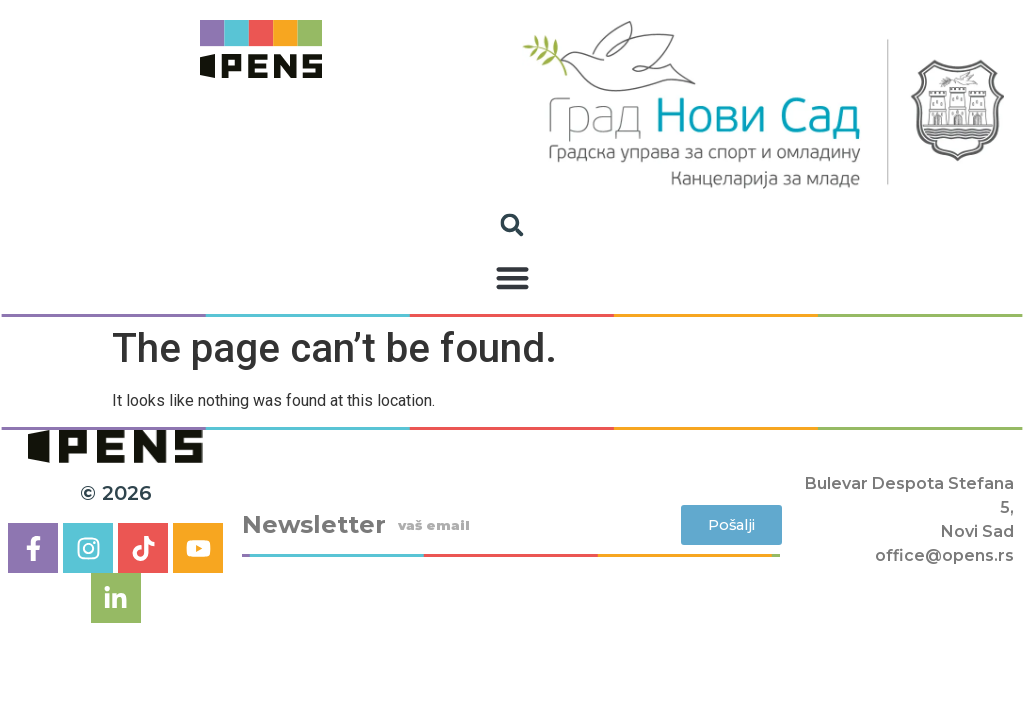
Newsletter (314, 525)
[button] (512, 278)
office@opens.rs (944, 555)
